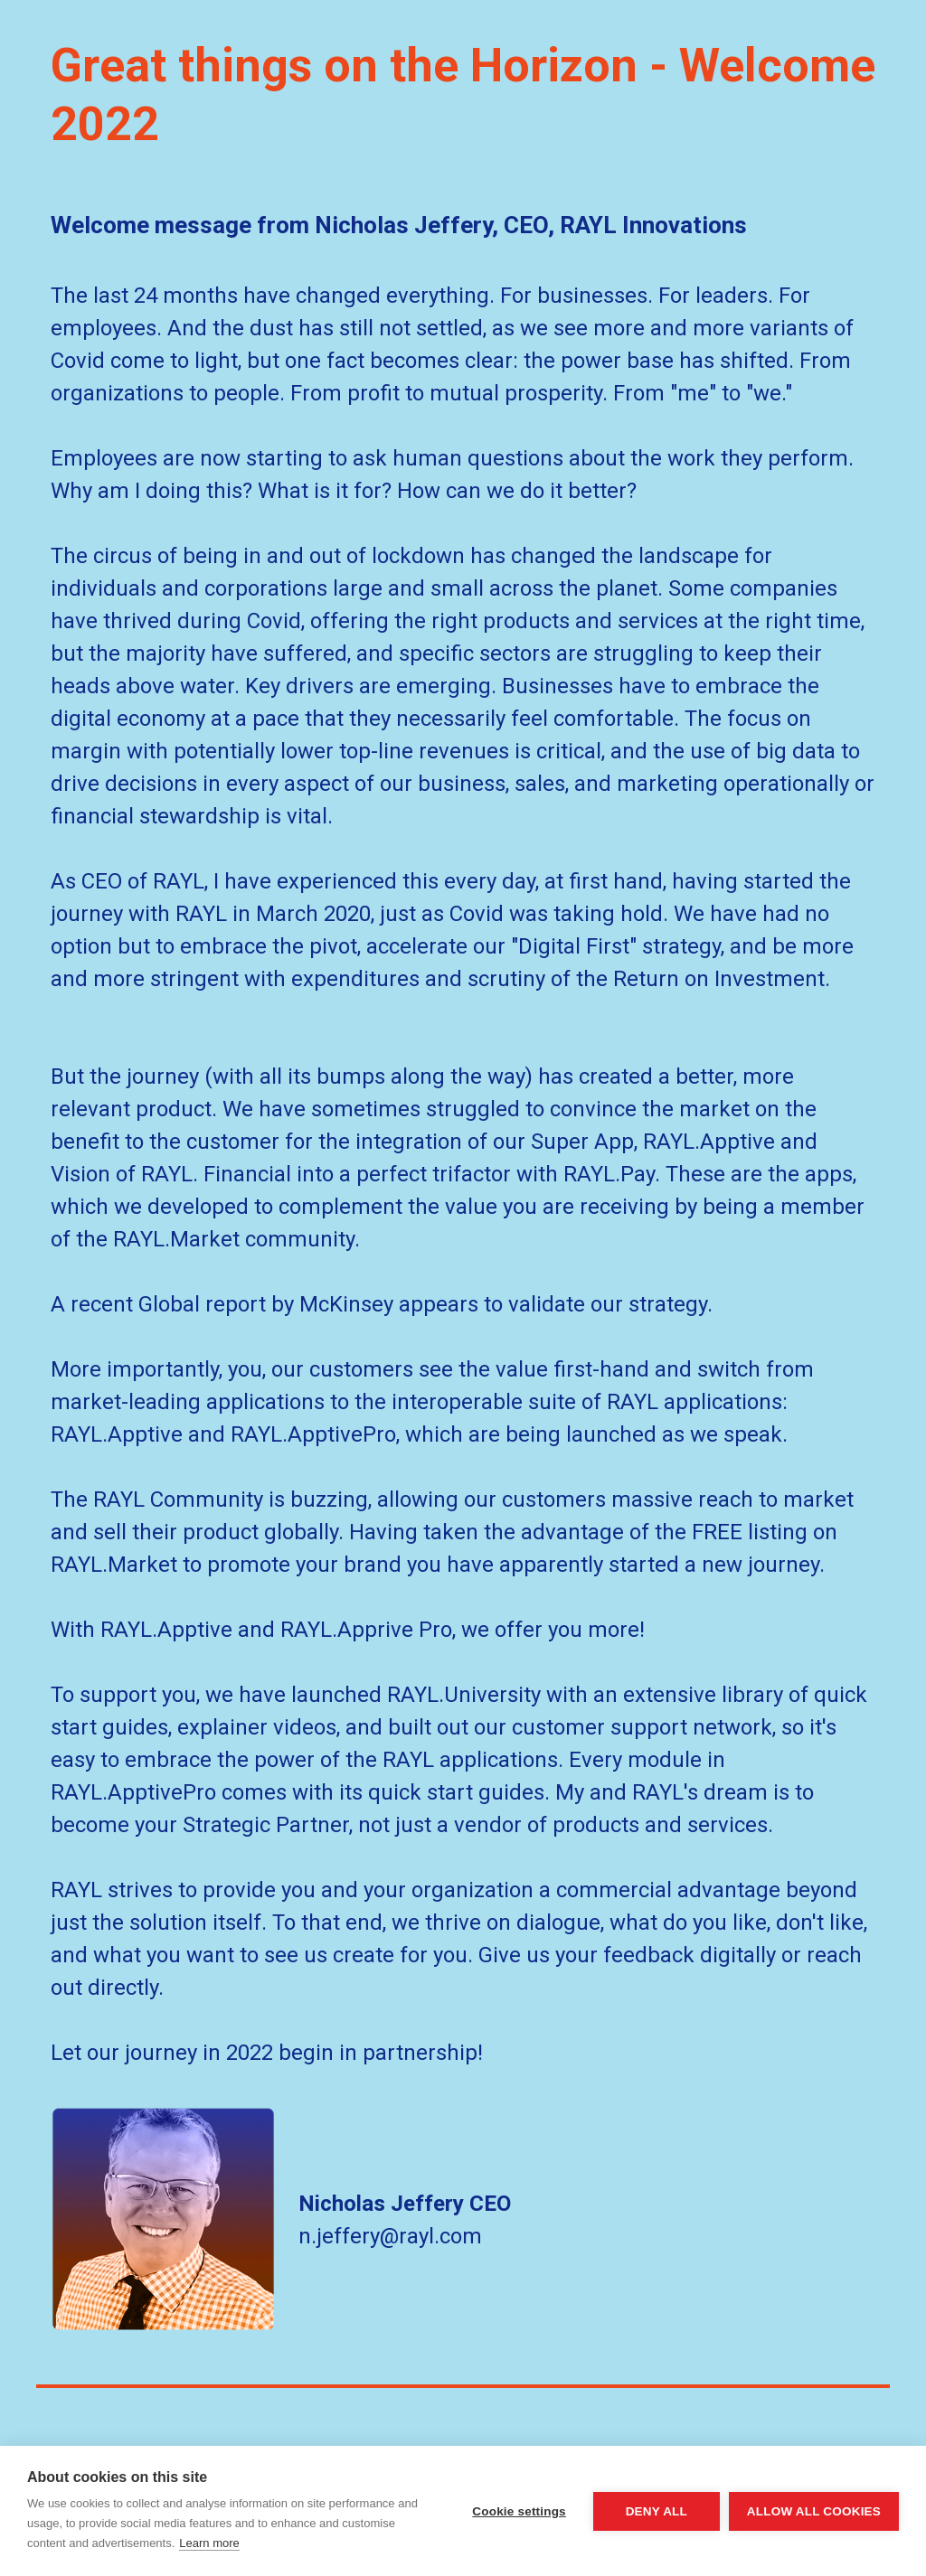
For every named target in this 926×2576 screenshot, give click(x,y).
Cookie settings (519, 2511)
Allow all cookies (814, 2511)
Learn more (209, 2543)
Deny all (656, 2511)
